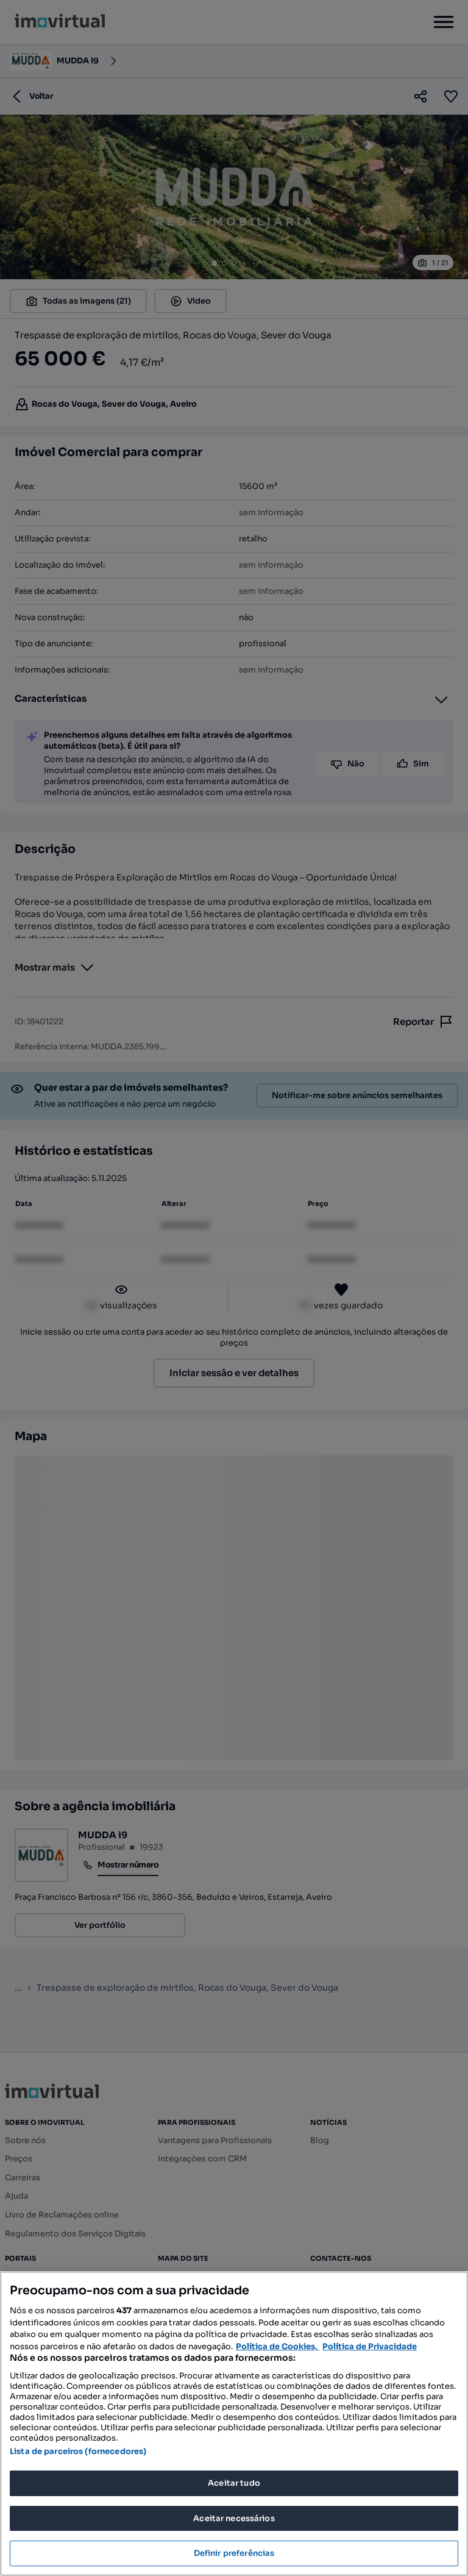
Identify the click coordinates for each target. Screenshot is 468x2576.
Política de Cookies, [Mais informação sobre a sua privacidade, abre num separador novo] (277, 2346)
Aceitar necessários (233, 2518)
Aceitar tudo (234, 2483)
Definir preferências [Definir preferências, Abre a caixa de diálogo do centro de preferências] (234, 2553)
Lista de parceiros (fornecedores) (78, 2451)
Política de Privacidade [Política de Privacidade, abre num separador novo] (369, 2346)
